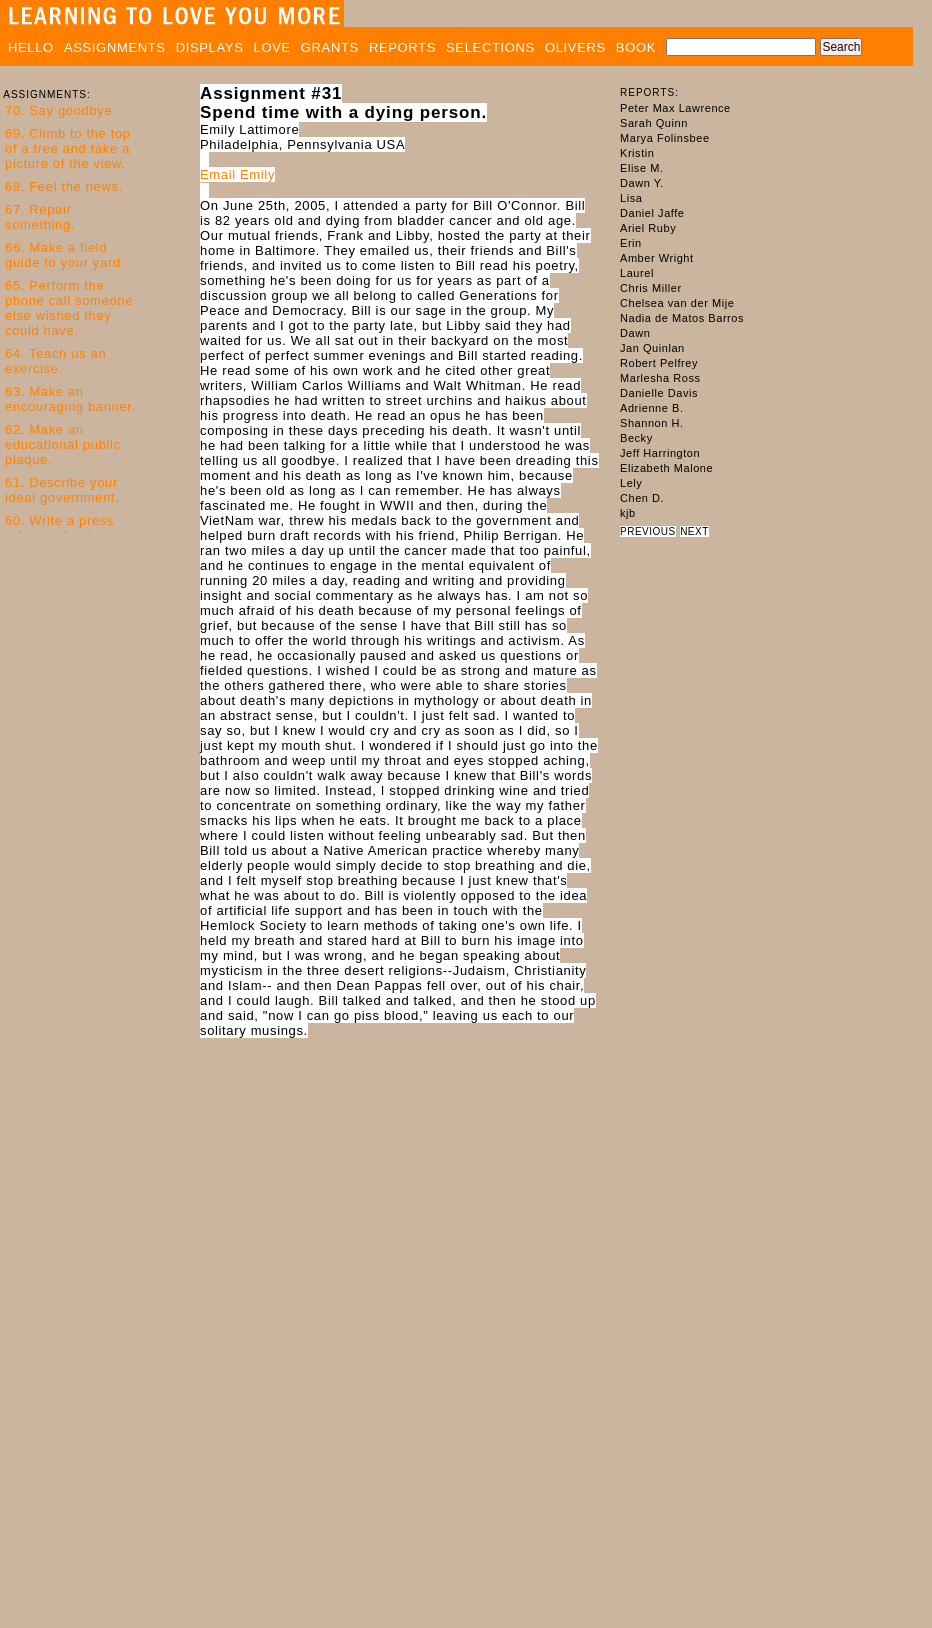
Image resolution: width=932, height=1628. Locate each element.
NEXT (694, 531)
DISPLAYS (210, 47)
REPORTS (402, 47)
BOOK (636, 47)
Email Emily (237, 174)
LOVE (272, 47)
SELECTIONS (490, 47)
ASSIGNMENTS (115, 47)
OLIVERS (575, 47)
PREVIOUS (648, 531)
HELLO (31, 47)
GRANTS (330, 47)
